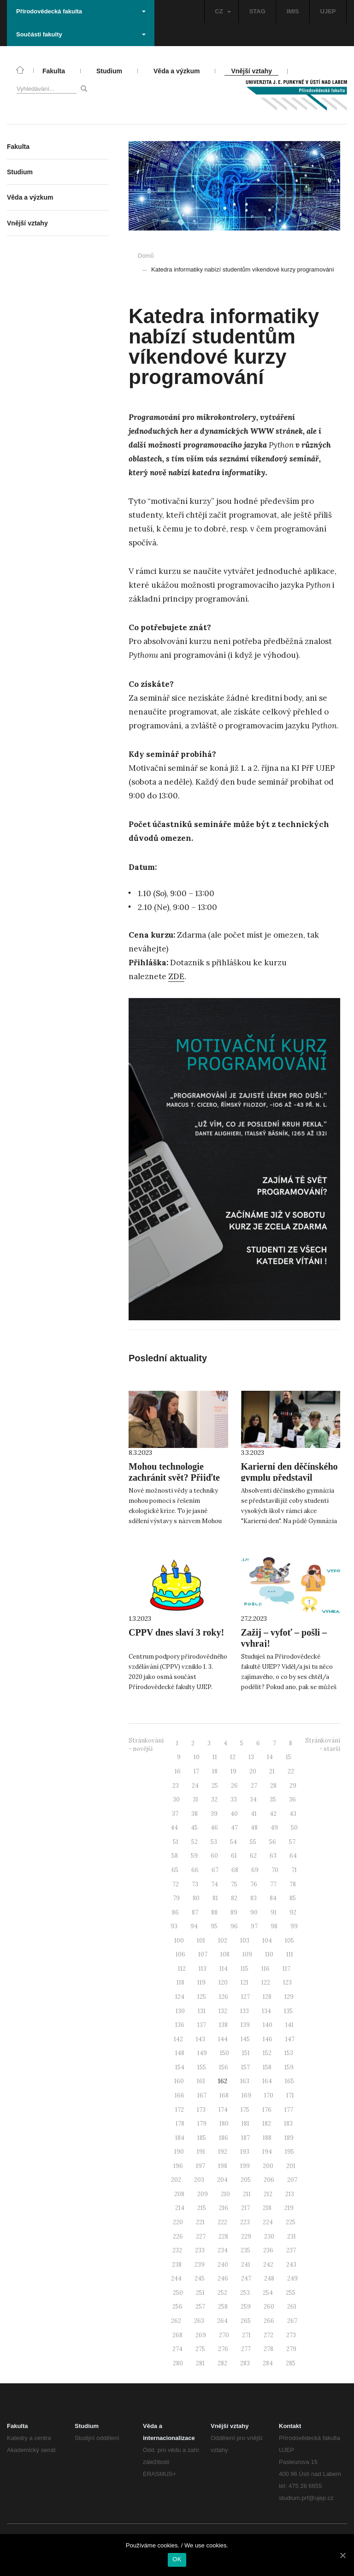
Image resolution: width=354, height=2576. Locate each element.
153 (288, 2053)
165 (289, 2081)
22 (291, 1771)
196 (178, 2166)
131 (202, 2011)
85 (292, 1898)
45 (194, 1828)
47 (234, 1828)
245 (200, 2278)
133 (244, 2011)
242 (268, 2265)
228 (223, 2236)
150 (224, 2053)
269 (200, 2335)
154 (179, 2067)
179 (201, 2123)
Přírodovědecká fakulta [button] (81, 11)
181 (245, 2123)
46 (214, 1828)
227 (201, 2236)
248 (269, 2278)
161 (201, 2081)
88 (214, 1912)
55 (253, 1842)
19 (233, 1771)
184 (179, 2138)
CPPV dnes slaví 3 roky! (176, 1632)
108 (225, 1954)
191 (201, 2152)
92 (292, 1912)
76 (253, 1884)
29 (292, 1786)
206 (269, 2180)
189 (289, 2138)
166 (179, 2095)
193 (244, 2152)
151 (246, 2053)
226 (178, 2236)
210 (225, 2194)
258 (223, 2306)
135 (288, 2011)
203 (199, 2180)
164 (267, 2081)
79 (176, 1898)
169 (246, 2095)
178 (180, 2123)
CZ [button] (222, 11)
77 (273, 1884)
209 (202, 2194)
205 (246, 2180)
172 (179, 2110)
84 (273, 1898)
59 (194, 1856)
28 (273, 1786)
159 (289, 2067)
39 (214, 1814)
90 (254, 1912)
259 (246, 2306)
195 (289, 2152)
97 (254, 1926)
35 (273, 1799)
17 (196, 1771)
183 (288, 2123)
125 (201, 1997)
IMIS (293, 11)
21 (272, 1771)
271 (246, 2335)
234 (223, 2250)
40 (234, 1814)
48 (254, 1828)
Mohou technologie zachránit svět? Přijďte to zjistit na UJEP (174, 1477)
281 (200, 2363)
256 (177, 2306)
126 (223, 1997)
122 (265, 1982)
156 (223, 2067)
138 (223, 2025)
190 (179, 2152)
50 (294, 1828)
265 (246, 2321)
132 (222, 2011)
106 (180, 1954)
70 (274, 1870)
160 (179, 2081)
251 (200, 2293)
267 (292, 2321)
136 (179, 2025)
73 (195, 1884)
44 (174, 1828)
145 (245, 2039)
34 (253, 1799)
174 (223, 2110)
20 (252, 1771)
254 (268, 2293)
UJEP (328, 11)
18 (215, 1771)
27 (254, 1786)
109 (247, 1954)
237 (291, 2250)
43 (292, 1814)
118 (180, 1982)
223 (245, 2222)
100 (179, 1940)
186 (223, 2138)
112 (182, 1969)
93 (174, 1926)
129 (289, 1997)
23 (175, 1786)
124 (179, 1997)
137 (201, 2025)
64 (293, 1856)
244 (176, 2278)
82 (234, 1898)
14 (270, 1757)
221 (200, 2222)
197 (200, 2166)
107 (202, 1954)
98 (274, 1926)
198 (222, 2166)
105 (289, 1940)
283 (245, 2363)
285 (290, 2363)
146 (267, 2039)
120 (223, 1982)
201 (290, 2166)
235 (245, 2250)
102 (222, 1940)
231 (291, 2236)
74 (214, 1884)
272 (268, 2335)
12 (233, 1757)
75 (234, 1884)
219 (289, 2208)
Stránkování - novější (146, 1745)
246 (223, 2278)
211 (247, 2194)
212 (268, 2194)
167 (201, 2095)
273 (291, 2335)
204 (222, 2180)
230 (269, 2236)
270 (224, 2335)
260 (269, 2306)
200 (268, 2166)
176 (266, 2110)
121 (244, 1982)
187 (245, 2138)
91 (274, 1912)
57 (292, 1842)
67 (215, 1870)
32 (214, 1799)
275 (200, 2349)
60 (214, 1856)
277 (246, 2349)
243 (291, 2265)
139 (245, 2025)
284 (268, 2363)
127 (245, 1997)
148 (179, 2053)
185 (201, 2138)
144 (223, 2039)
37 (175, 1814)
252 (222, 2293)
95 (214, 1926)
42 (273, 1814)
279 (291, 2349)
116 (265, 1969)
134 (266, 2011)
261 (291, 2306)
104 (267, 1940)
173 (201, 2110)
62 (253, 1856)
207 (292, 2180)
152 (267, 2053)
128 (267, 1997)
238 (177, 2265)
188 (267, 2138)
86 (175, 1912)
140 (267, 2025)
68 (234, 1870)
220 (178, 2222)
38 (194, 1814)
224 (268, 2222)
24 (195, 1786)
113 (202, 1969)
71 (294, 1870)
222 (222, 2222)
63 (273, 1856)
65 (174, 1870)
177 (288, 2110)
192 (222, 2152)
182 (266, 2123)
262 (176, 2321)
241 (245, 2265)
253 (245, 2293)
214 (179, 2208)
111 (289, 1954)
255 (290, 2293)
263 (199, 2321)
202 (176, 2180)
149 (202, 2053)
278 (268, 2349)
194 (267, 2152)
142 (178, 2039)
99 (294, 1926)
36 (292, 1799)
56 (272, 1842)
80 (196, 1898)
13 (251, 1757)
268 (177, 2335)
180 (224, 2123)
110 (269, 1954)
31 (195, 1799)
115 (244, 1969)
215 (201, 2208)
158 (267, 2067)
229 (246, 2236)
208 (179, 2194)
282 (222, 2363)
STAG (257, 11)
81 (215, 1898)
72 (175, 1884)
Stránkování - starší (322, 1745)
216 (223, 2208)
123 (287, 1982)
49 (274, 1828)
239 (200, 2265)
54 (233, 1842)
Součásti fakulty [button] (81, 34)
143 (200, 2039)
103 (244, 1940)
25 (215, 1786)
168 (224, 2095)
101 (201, 1940)
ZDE (176, 976)
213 (289, 2194)
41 (254, 1814)
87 (195, 1912)
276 (223, 2349)
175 (245, 2110)
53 (214, 1842)
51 (175, 1842)
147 (290, 2039)
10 (197, 1757)
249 (292, 2278)
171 (290, 2095)
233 (200, 2250)
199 (245, 2166)
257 (200, 2306)
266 (269, 2321)
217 (245, 2208)
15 (288, 1757)
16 (178, 1771)
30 (176, 1799)
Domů (146, 255)
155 (201, 2067)
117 (286, 1969)
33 (233, 1799)
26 (234, 1786)
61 (234, 1856)
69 (255, 1870)
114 (223, 1969)
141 (289, 2025)
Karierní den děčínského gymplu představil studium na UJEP (289, 1477)
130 (180, 2011)
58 (174, 1856)
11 (214, 1757)
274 (177, 2349)
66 (195, 1870)
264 (222, 2321)
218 (267, 2208)
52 (194, 1842)
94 (194, 1926)
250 (178, 2293)
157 (245, 2067)
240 (223, 2265)
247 (246, 2278)
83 (253, 1898)
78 (292, 1884)
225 (290, 2222)
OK (176, 2559)
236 (268, 2250)
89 (233, 1912)
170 (268, 2095)
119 (201, 1982)
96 (234, 1926)
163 (244, 2081)
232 (177, 2250)
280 (178, 2363)
